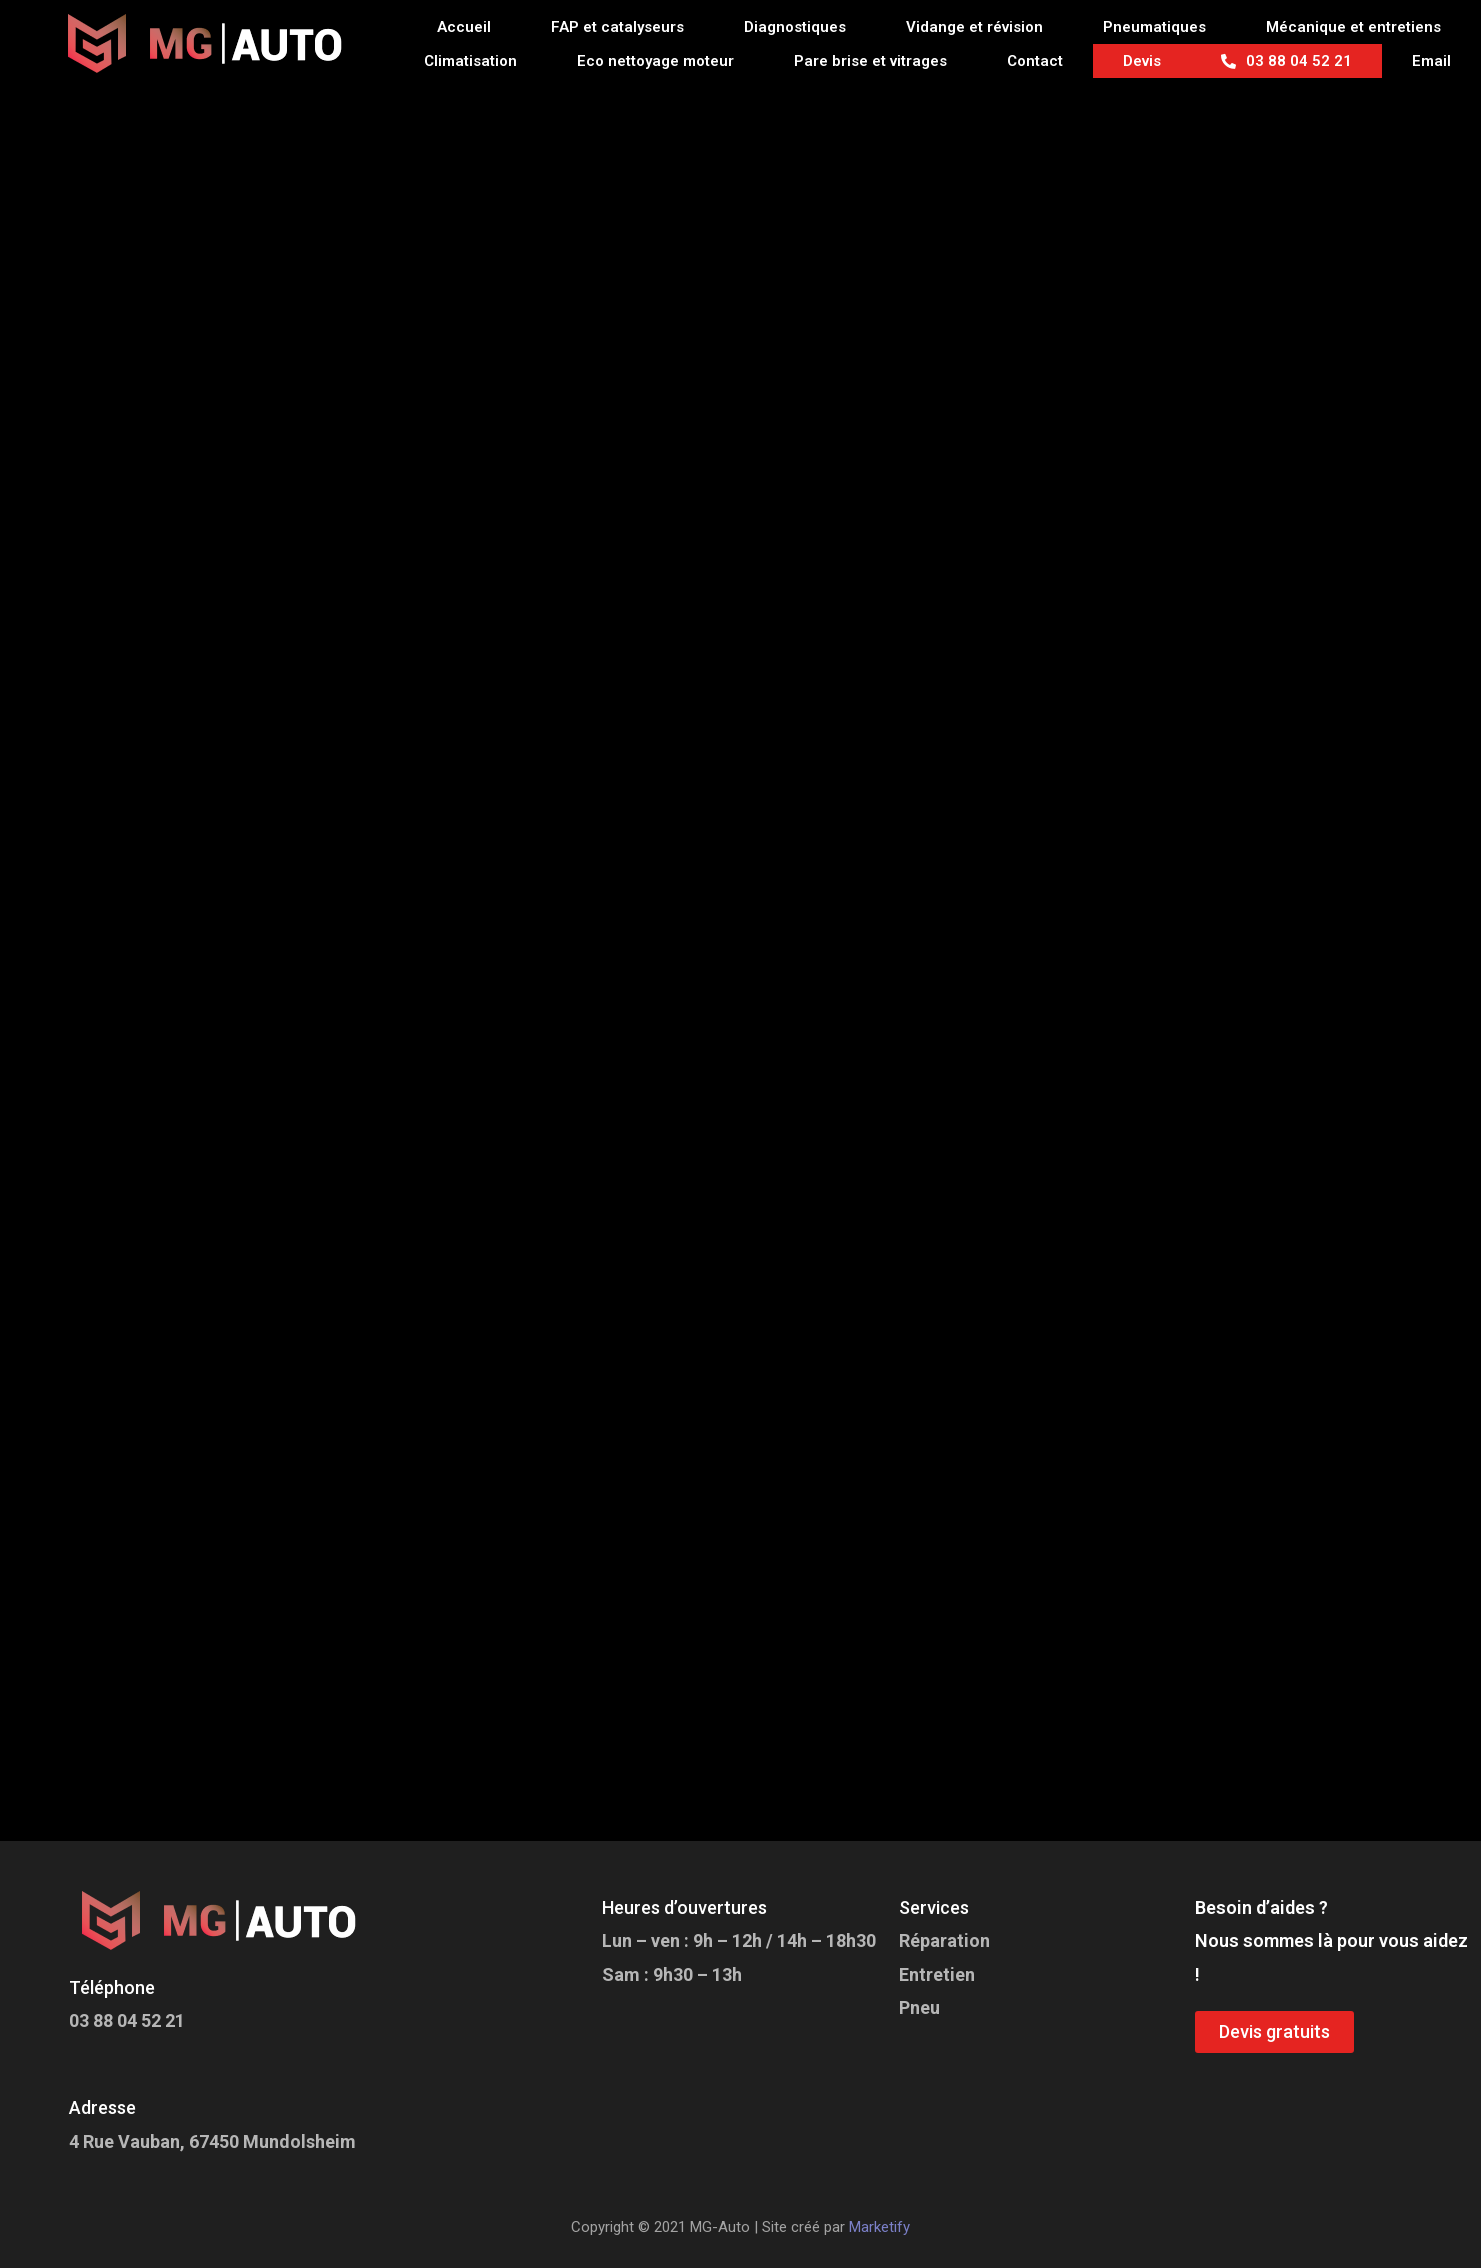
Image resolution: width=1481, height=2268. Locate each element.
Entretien (937, 1974)
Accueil (464, 27)
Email (1431, 61)
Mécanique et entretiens (1353, 27)
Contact (1035, 61)
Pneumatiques (1154, 27)
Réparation (944, 1940)
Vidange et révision (974, 27)
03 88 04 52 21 (1286, 61)
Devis (1142, 61)
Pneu (919, 2007)
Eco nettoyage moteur (655, 61)
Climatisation (470, 61)
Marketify (879, 2227)
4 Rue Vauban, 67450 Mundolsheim (212, 2141)
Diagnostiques (795, 27)
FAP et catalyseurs (617, 27)
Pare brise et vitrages (870, 61)
